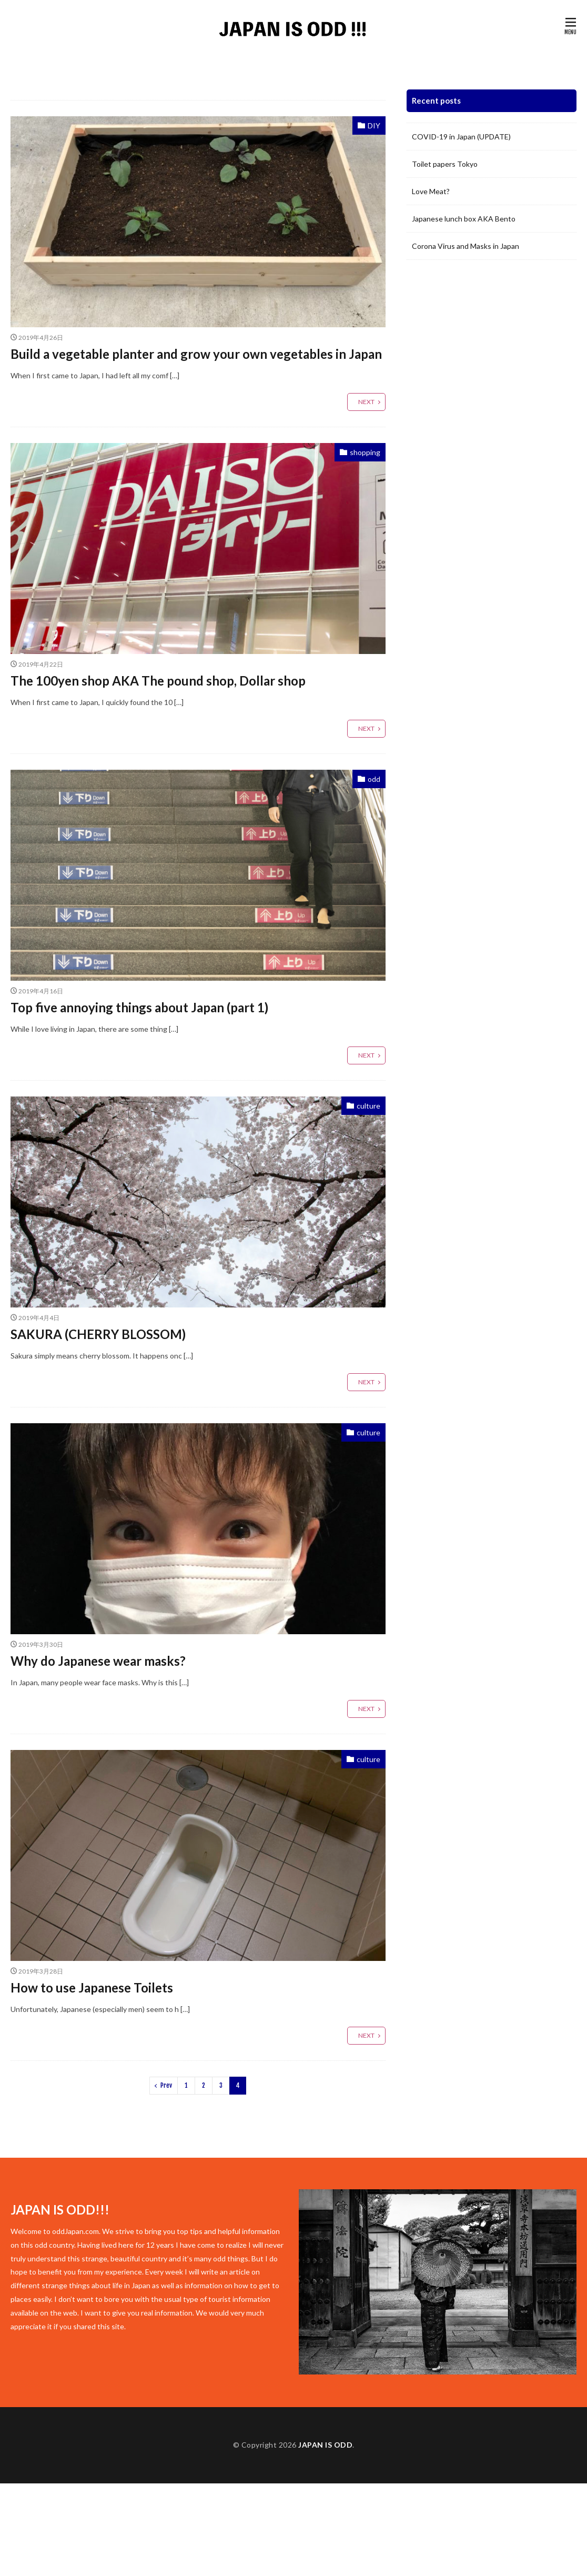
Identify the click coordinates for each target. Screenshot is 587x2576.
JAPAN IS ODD (325, 2444)
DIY (374, 125)
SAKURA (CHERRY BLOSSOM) (98, 1334)
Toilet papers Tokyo (445, 163)
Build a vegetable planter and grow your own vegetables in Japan (196, 353)
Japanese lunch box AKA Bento (463, 218)
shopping (365, 452)
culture (368, 1105)
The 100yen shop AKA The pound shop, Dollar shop (158, 680)
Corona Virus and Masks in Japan (465, 246)
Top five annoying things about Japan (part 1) (139, 1007)
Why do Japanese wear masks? (98, 1660)
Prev (166, 2085)
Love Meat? (431, 191)
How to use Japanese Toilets (92, 1987)
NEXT (366, 402)
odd (374, 778)
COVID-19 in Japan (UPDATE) (461, 136)
